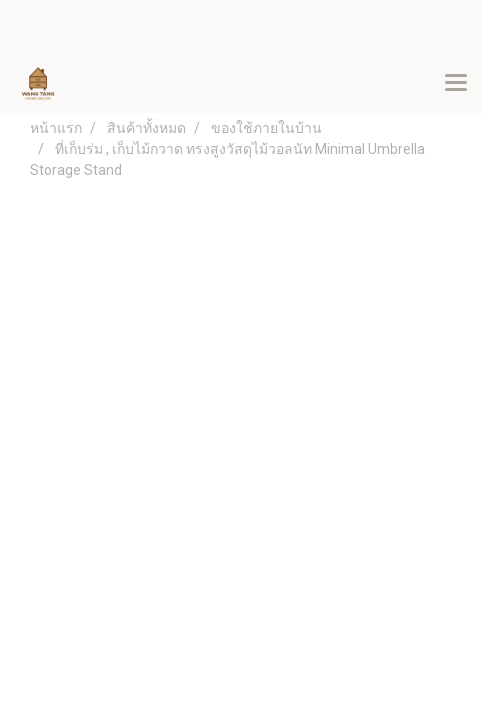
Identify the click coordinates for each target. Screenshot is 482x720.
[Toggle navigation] (456, 84)
